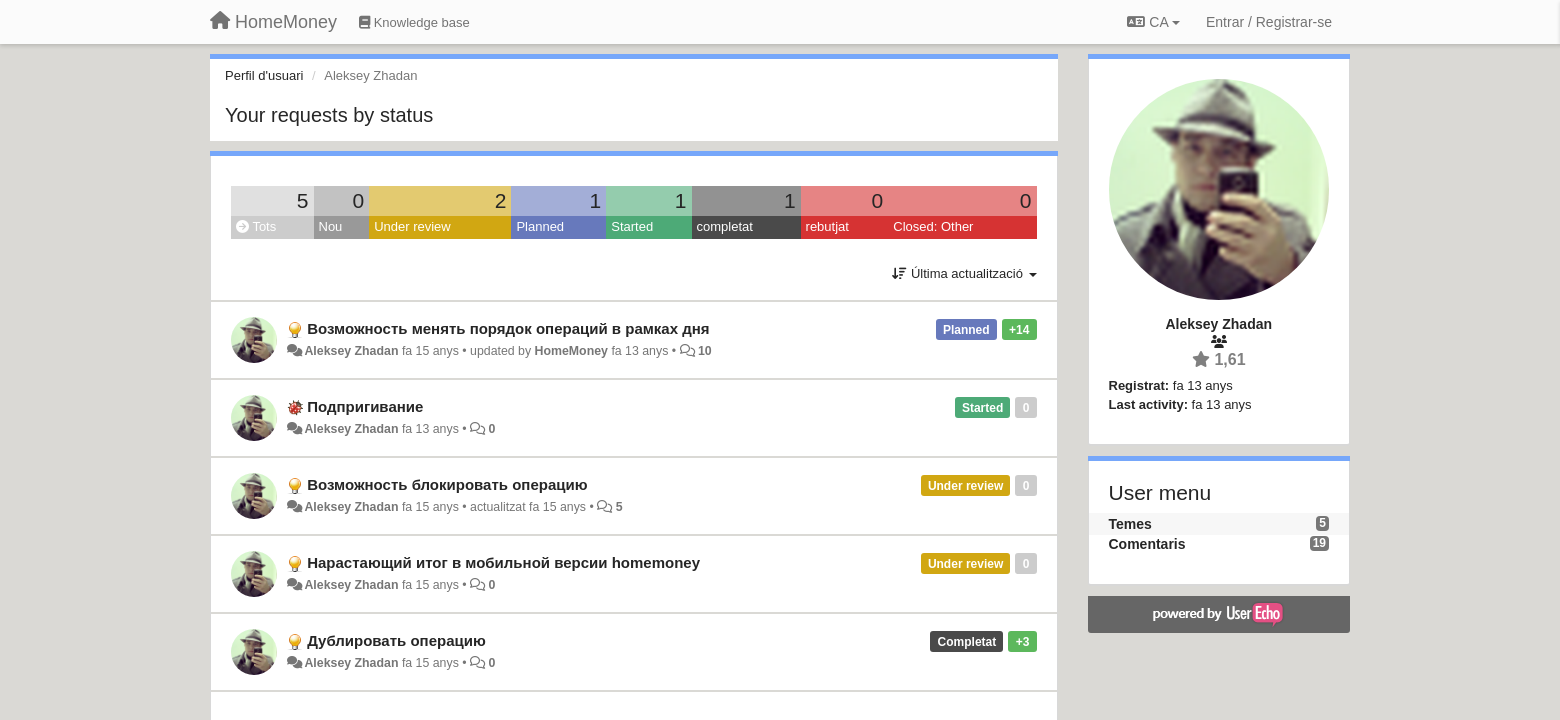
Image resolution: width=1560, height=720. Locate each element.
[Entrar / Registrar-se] (1269, 22)
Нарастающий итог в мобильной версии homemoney (503, 562)
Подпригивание (365, 406)
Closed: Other (933, 226)
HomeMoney (571, 351)
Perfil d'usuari (264, 75)
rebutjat (827, 226)
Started (632, 226)
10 (705, 351)
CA (1153, 22)
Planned (540, 226)
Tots (256, 226)
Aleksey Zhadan (351, 351)
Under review (412, 226)
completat (725, 226)
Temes (1130, 524)
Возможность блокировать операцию (447, 484)
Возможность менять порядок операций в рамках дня (508, 328)
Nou (331, 226)
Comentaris (1147, 544)
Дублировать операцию (396, 640)
